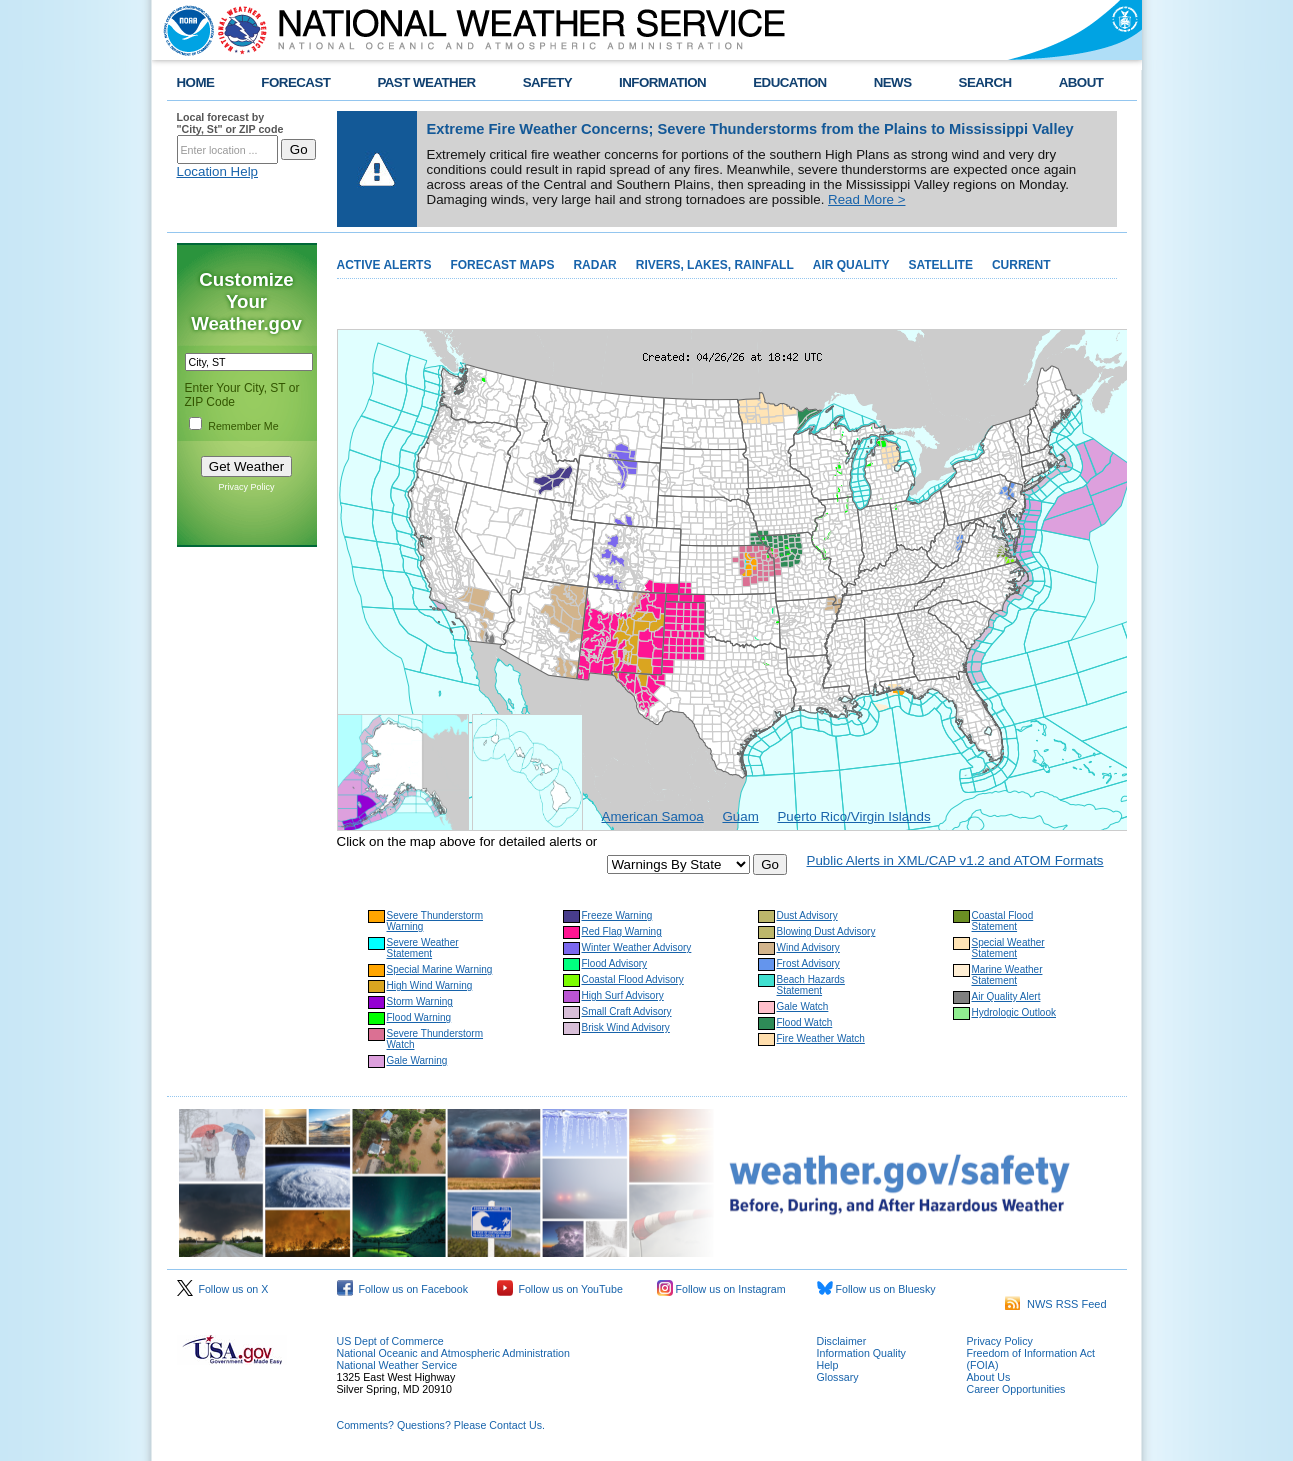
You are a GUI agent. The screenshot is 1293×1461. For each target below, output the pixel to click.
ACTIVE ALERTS (384, 265)
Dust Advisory (807, 915)
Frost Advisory (808, 963)
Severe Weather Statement (423, 948)
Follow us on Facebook (403, 1289)
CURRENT (1021, 265)
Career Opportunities (1016, 1389)
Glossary (838, 1377)
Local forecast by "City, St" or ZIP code (230, 123)
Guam (740, 816)
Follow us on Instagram (721, 1289)
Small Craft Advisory (627, 1011)
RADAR (594, 265)
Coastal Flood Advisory (633, 979)
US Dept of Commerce (390, 1341)
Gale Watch (803, 1006)
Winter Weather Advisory (637, 947)
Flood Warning (419, 1017)
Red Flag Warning (622, 931)
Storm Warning (420, 1001)
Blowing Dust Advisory (826, 931)
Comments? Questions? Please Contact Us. (441, 1425)
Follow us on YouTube (560, 1289)
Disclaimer (842, 1341)
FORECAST (295, 82)
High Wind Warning (430, 985)
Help (828, 1365)
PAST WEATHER (426, 82)
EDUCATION (789, 82)
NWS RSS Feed (1056, 1304)
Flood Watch (805, 1022)
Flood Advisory (615, 963)
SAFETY (547, 82)
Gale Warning (417, 1060)
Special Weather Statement (1008, 948)
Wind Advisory (808, 947)
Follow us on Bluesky (876, 1289)
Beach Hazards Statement (811, 985)
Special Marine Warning (440, 969)
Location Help (218, 171)
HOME (196, 82)
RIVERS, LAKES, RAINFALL (715, 265)
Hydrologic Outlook (1014, 1012)
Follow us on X (223, 1289)
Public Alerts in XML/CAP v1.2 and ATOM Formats (955, 860)
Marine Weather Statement (1007, 975)
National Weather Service (397, 1365)
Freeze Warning (617, 915)
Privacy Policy (246, 487)
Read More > (866, 199)
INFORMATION (662, 82)
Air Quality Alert (1006, 996)
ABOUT (1081, 82)
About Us (989, 1377)
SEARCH (985, 82)
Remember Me (243, 426)
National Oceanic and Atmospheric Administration (453, 1353)
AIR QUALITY (851, 265)
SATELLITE (940, 265)
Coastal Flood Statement (1003, 921)
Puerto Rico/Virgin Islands (853, 816)
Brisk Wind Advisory (626, 1027)
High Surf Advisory (623, 995)
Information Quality (861, 1353)
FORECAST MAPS (502, 265)
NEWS (893, 82)
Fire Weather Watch (821, 1038)
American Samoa (653, 816)
